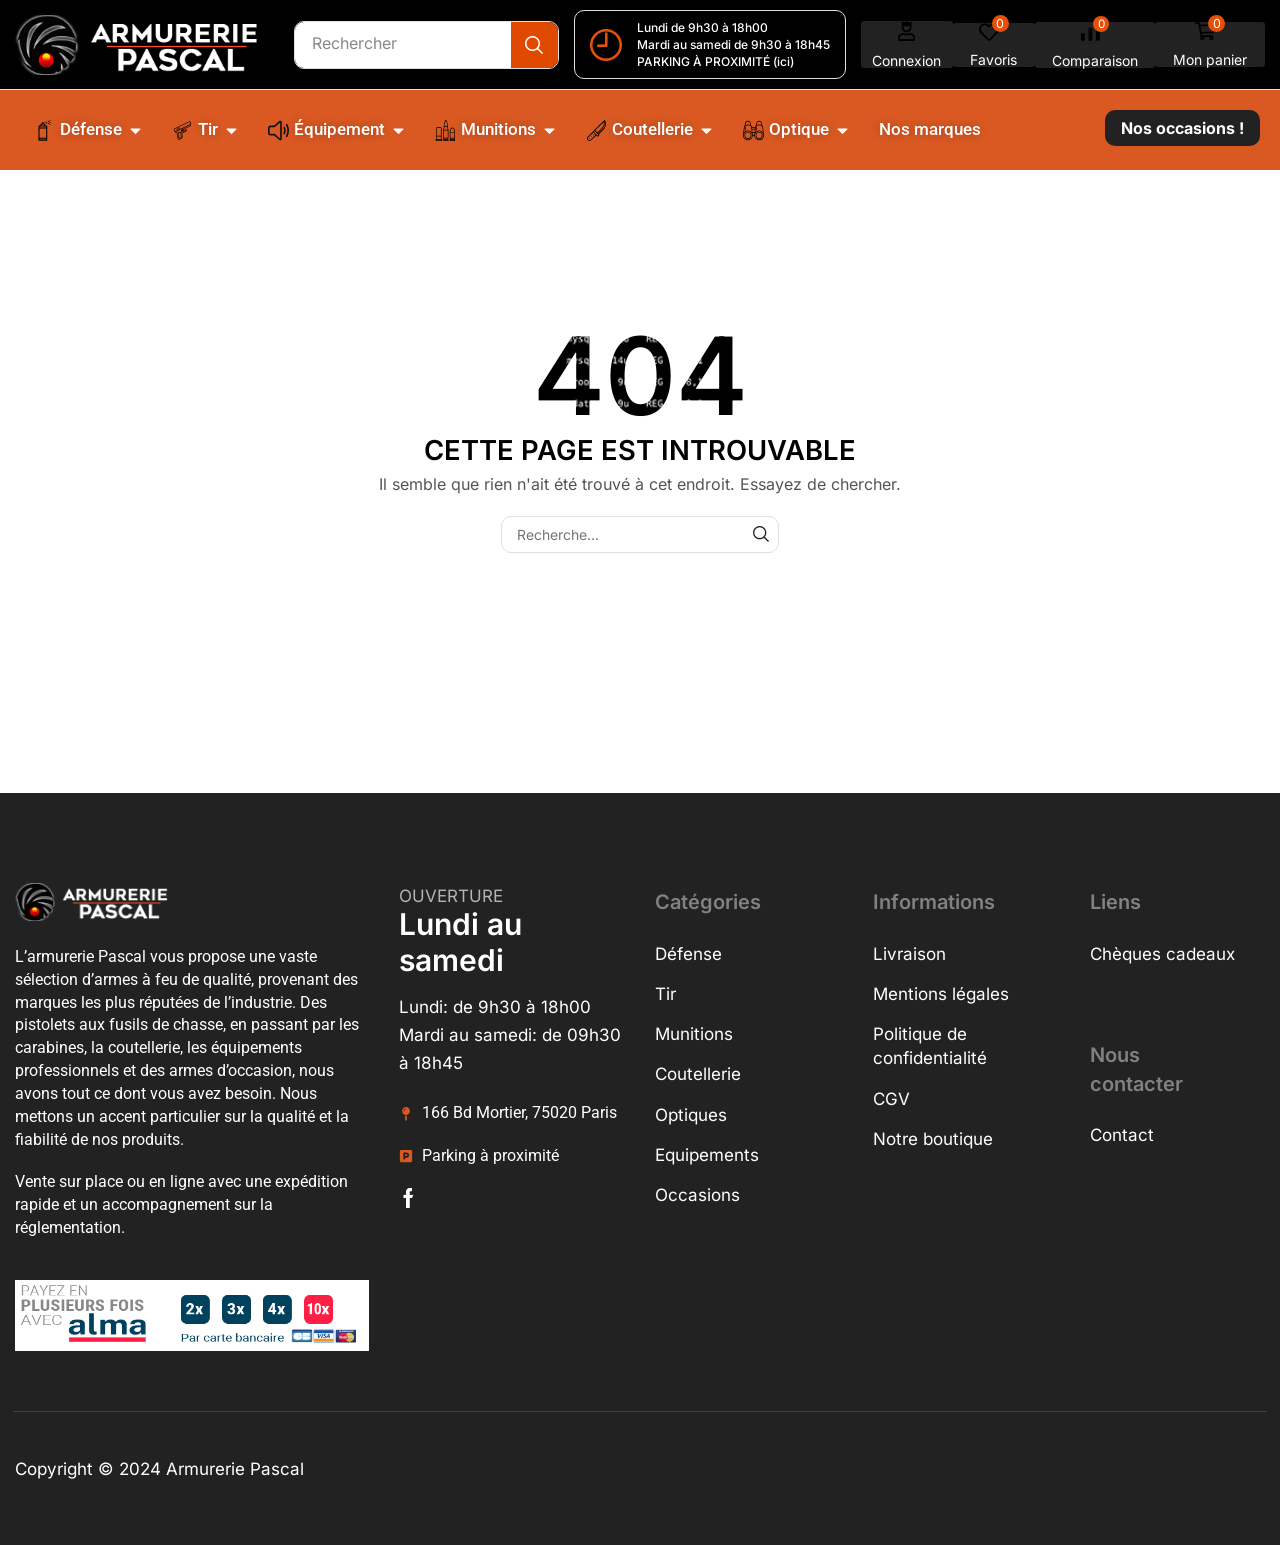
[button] (908, 44)
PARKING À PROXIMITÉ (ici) (716, 61)
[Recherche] (535, 45)
